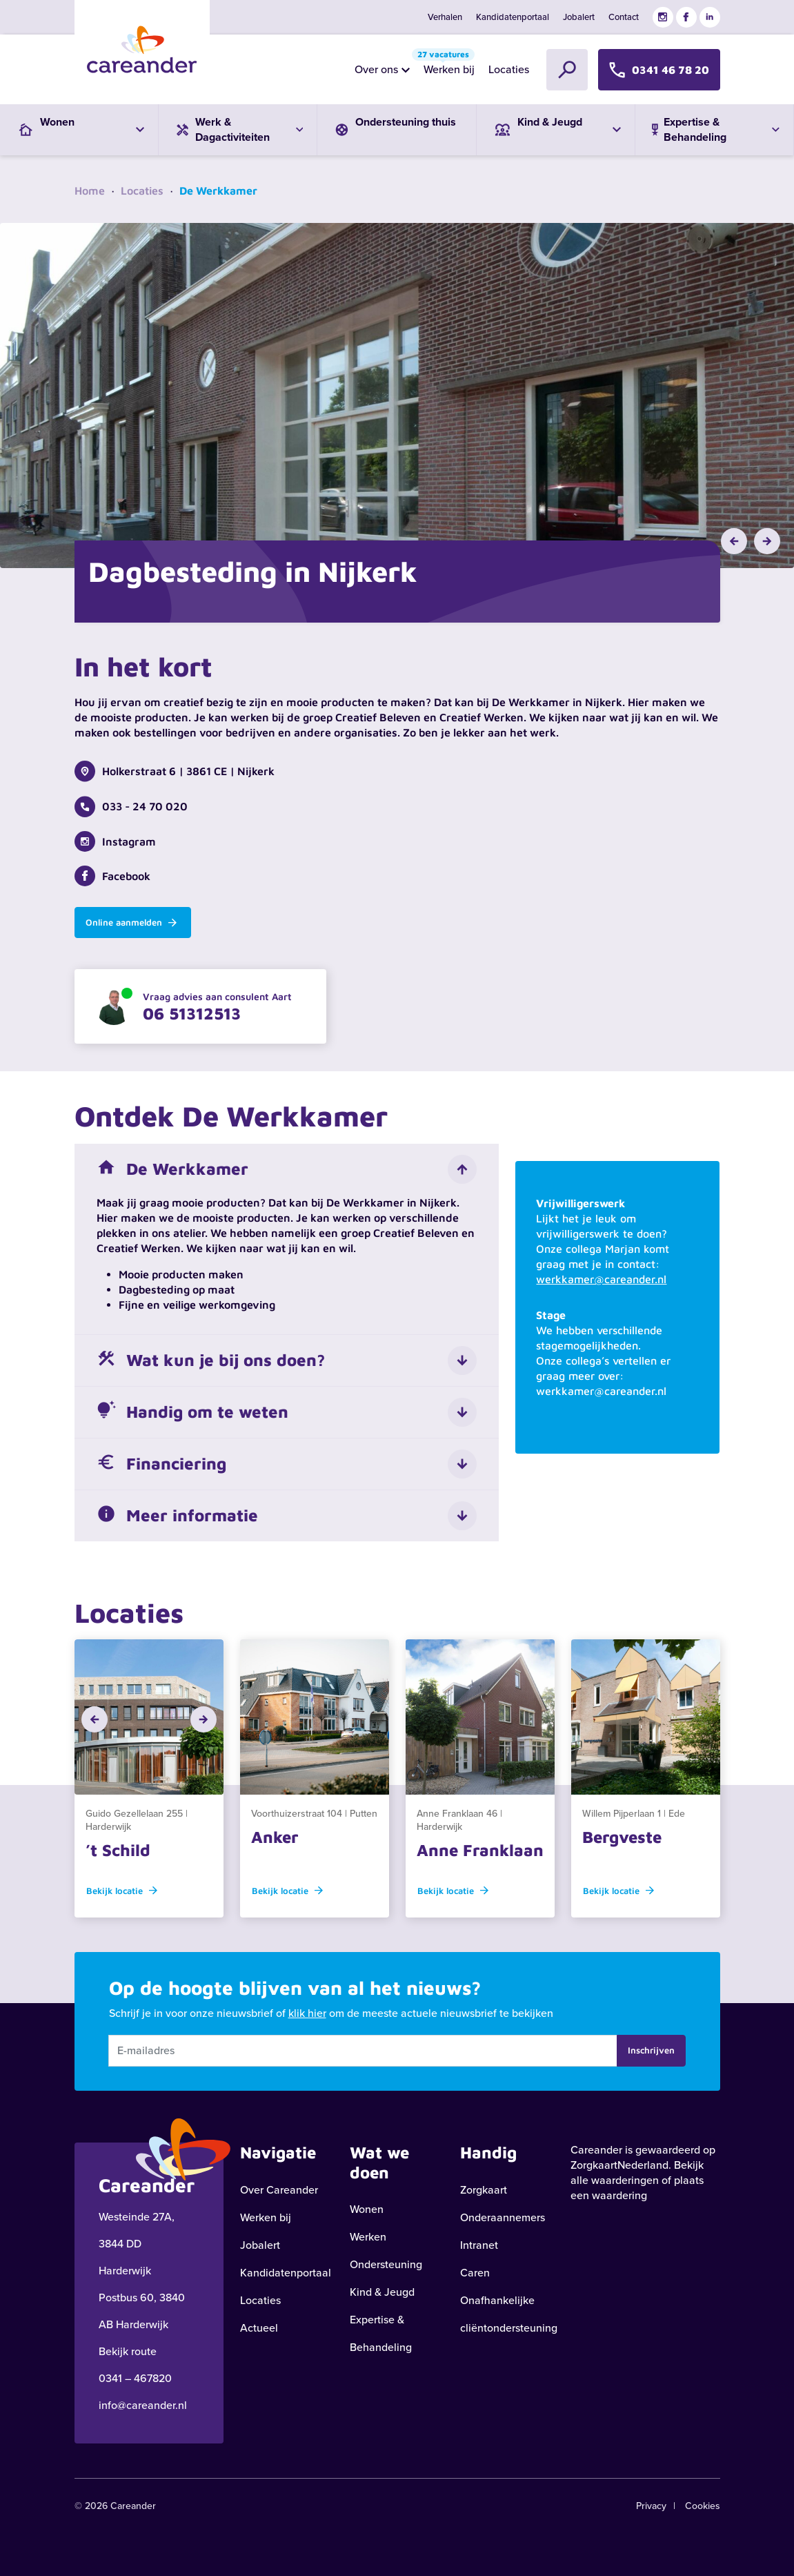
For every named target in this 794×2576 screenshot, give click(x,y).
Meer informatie (177, 1516)
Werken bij (446, 66)
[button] (734, 541)
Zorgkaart (483, 2190)
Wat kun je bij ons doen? (211, 1360)
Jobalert (579, 16)
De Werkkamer (172, 1169)
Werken (368, 2237)
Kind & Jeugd (382, 2292)
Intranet (479, 2245)
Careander (596, 2150)
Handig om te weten (192, 1412)
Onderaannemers (502, 2217)
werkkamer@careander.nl (601, 1279)
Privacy (651, 2506)
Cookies (702, 2506)
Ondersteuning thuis (393, 125)
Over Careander (279, 2190)
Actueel (259, 2328)
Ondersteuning (386, 2264)
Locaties (508, 69)
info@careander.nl (143, 2405)
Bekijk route (128, 2351)
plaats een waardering (637, 2187)
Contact (623, 16)
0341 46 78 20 (659, 69)
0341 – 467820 (135, 2378)
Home (90, 190)
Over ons (376, 69)
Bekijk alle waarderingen (637, 2172)
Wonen (367, 2209)
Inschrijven (651, 2050)
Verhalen (445, 16)
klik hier (307, 2013)
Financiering (161, 1464)
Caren (475, 2273)
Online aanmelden (131, 922)
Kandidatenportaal (512, 16)
